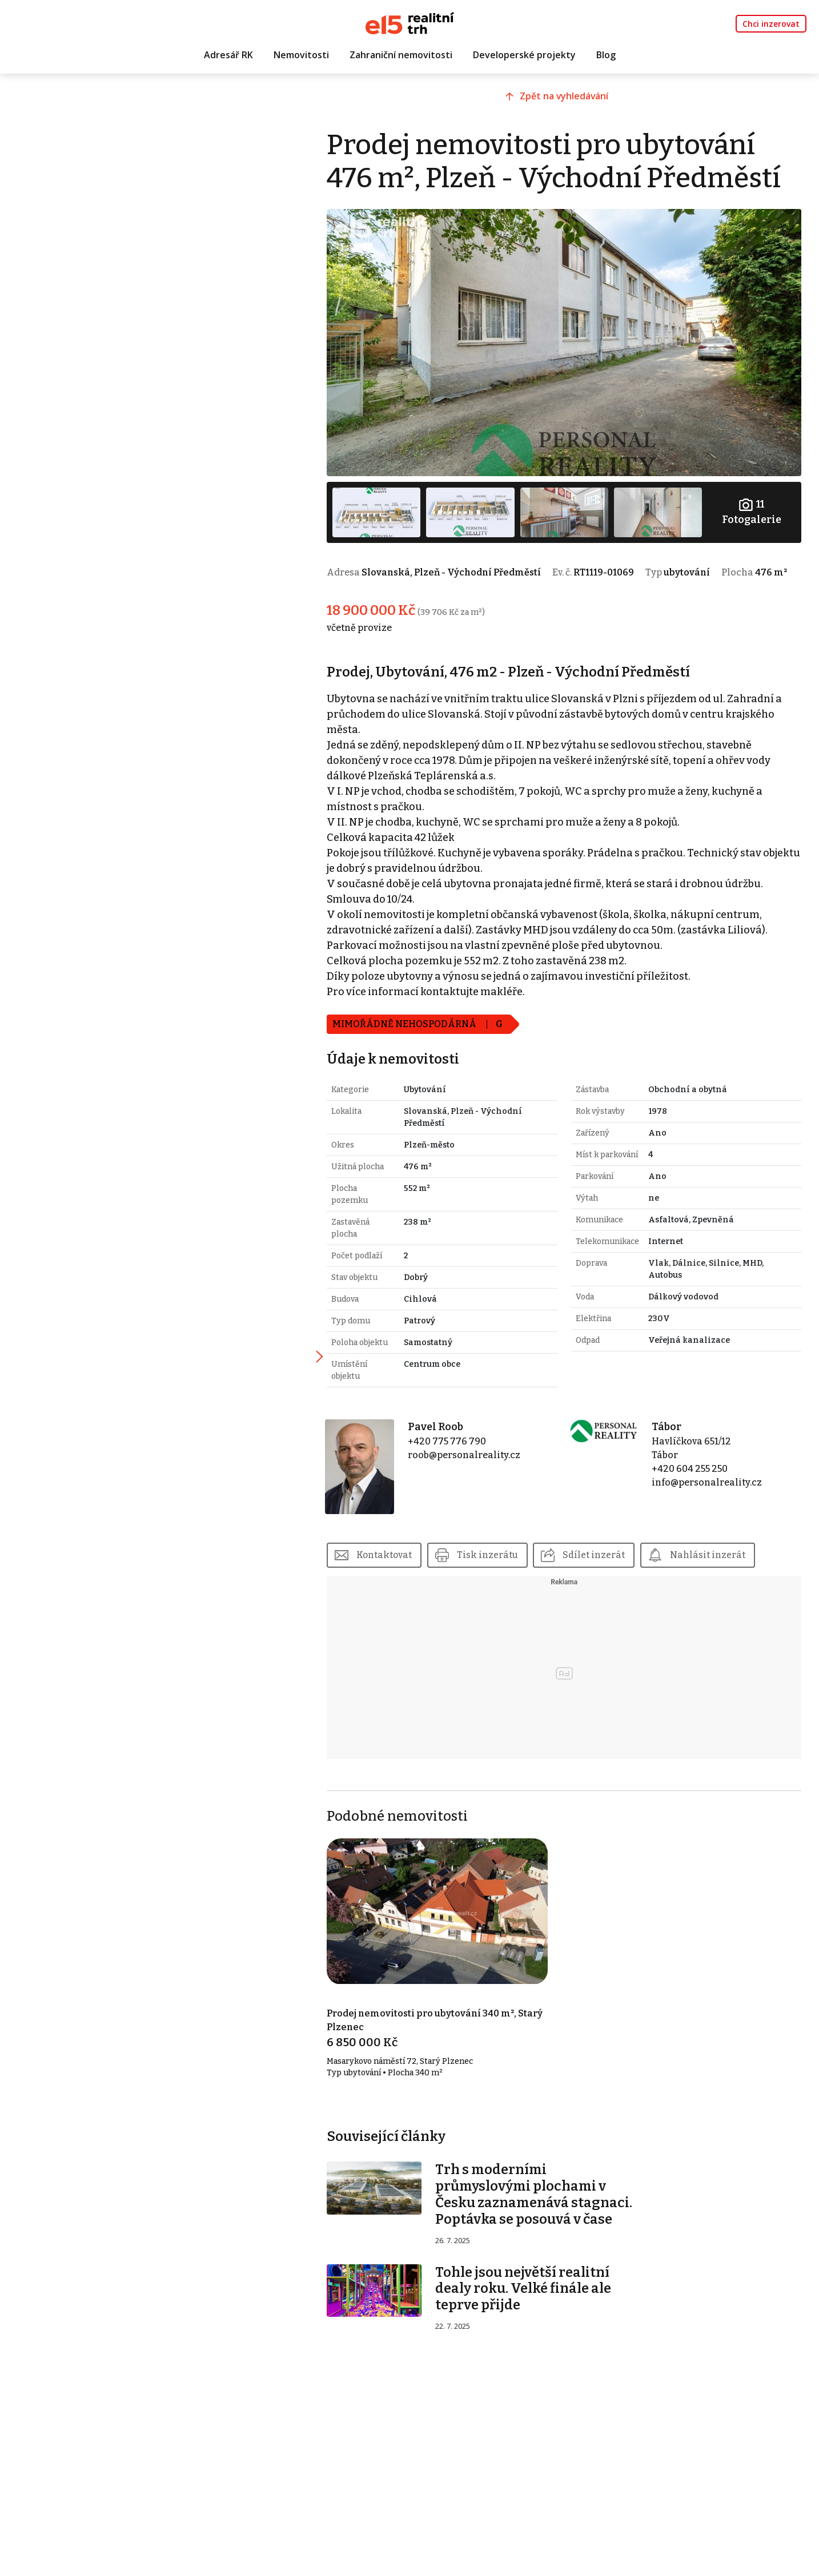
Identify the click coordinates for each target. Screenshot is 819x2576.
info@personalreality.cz (713, 1487)
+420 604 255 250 (696, 1473)
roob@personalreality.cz (479, 1460)
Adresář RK (228, 55)
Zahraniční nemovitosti (401, 55)
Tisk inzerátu (508, 1555)
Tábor (673, 1432)
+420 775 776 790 (462, 1446)
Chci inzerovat (771, 23)
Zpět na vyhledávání (573, 101)
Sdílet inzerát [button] (615, 1555)
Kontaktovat (404, 1555)
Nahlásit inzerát (728, 1555)
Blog (606, 55)
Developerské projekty (524, 55)
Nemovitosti (301, 55)
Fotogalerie (752, 503)
